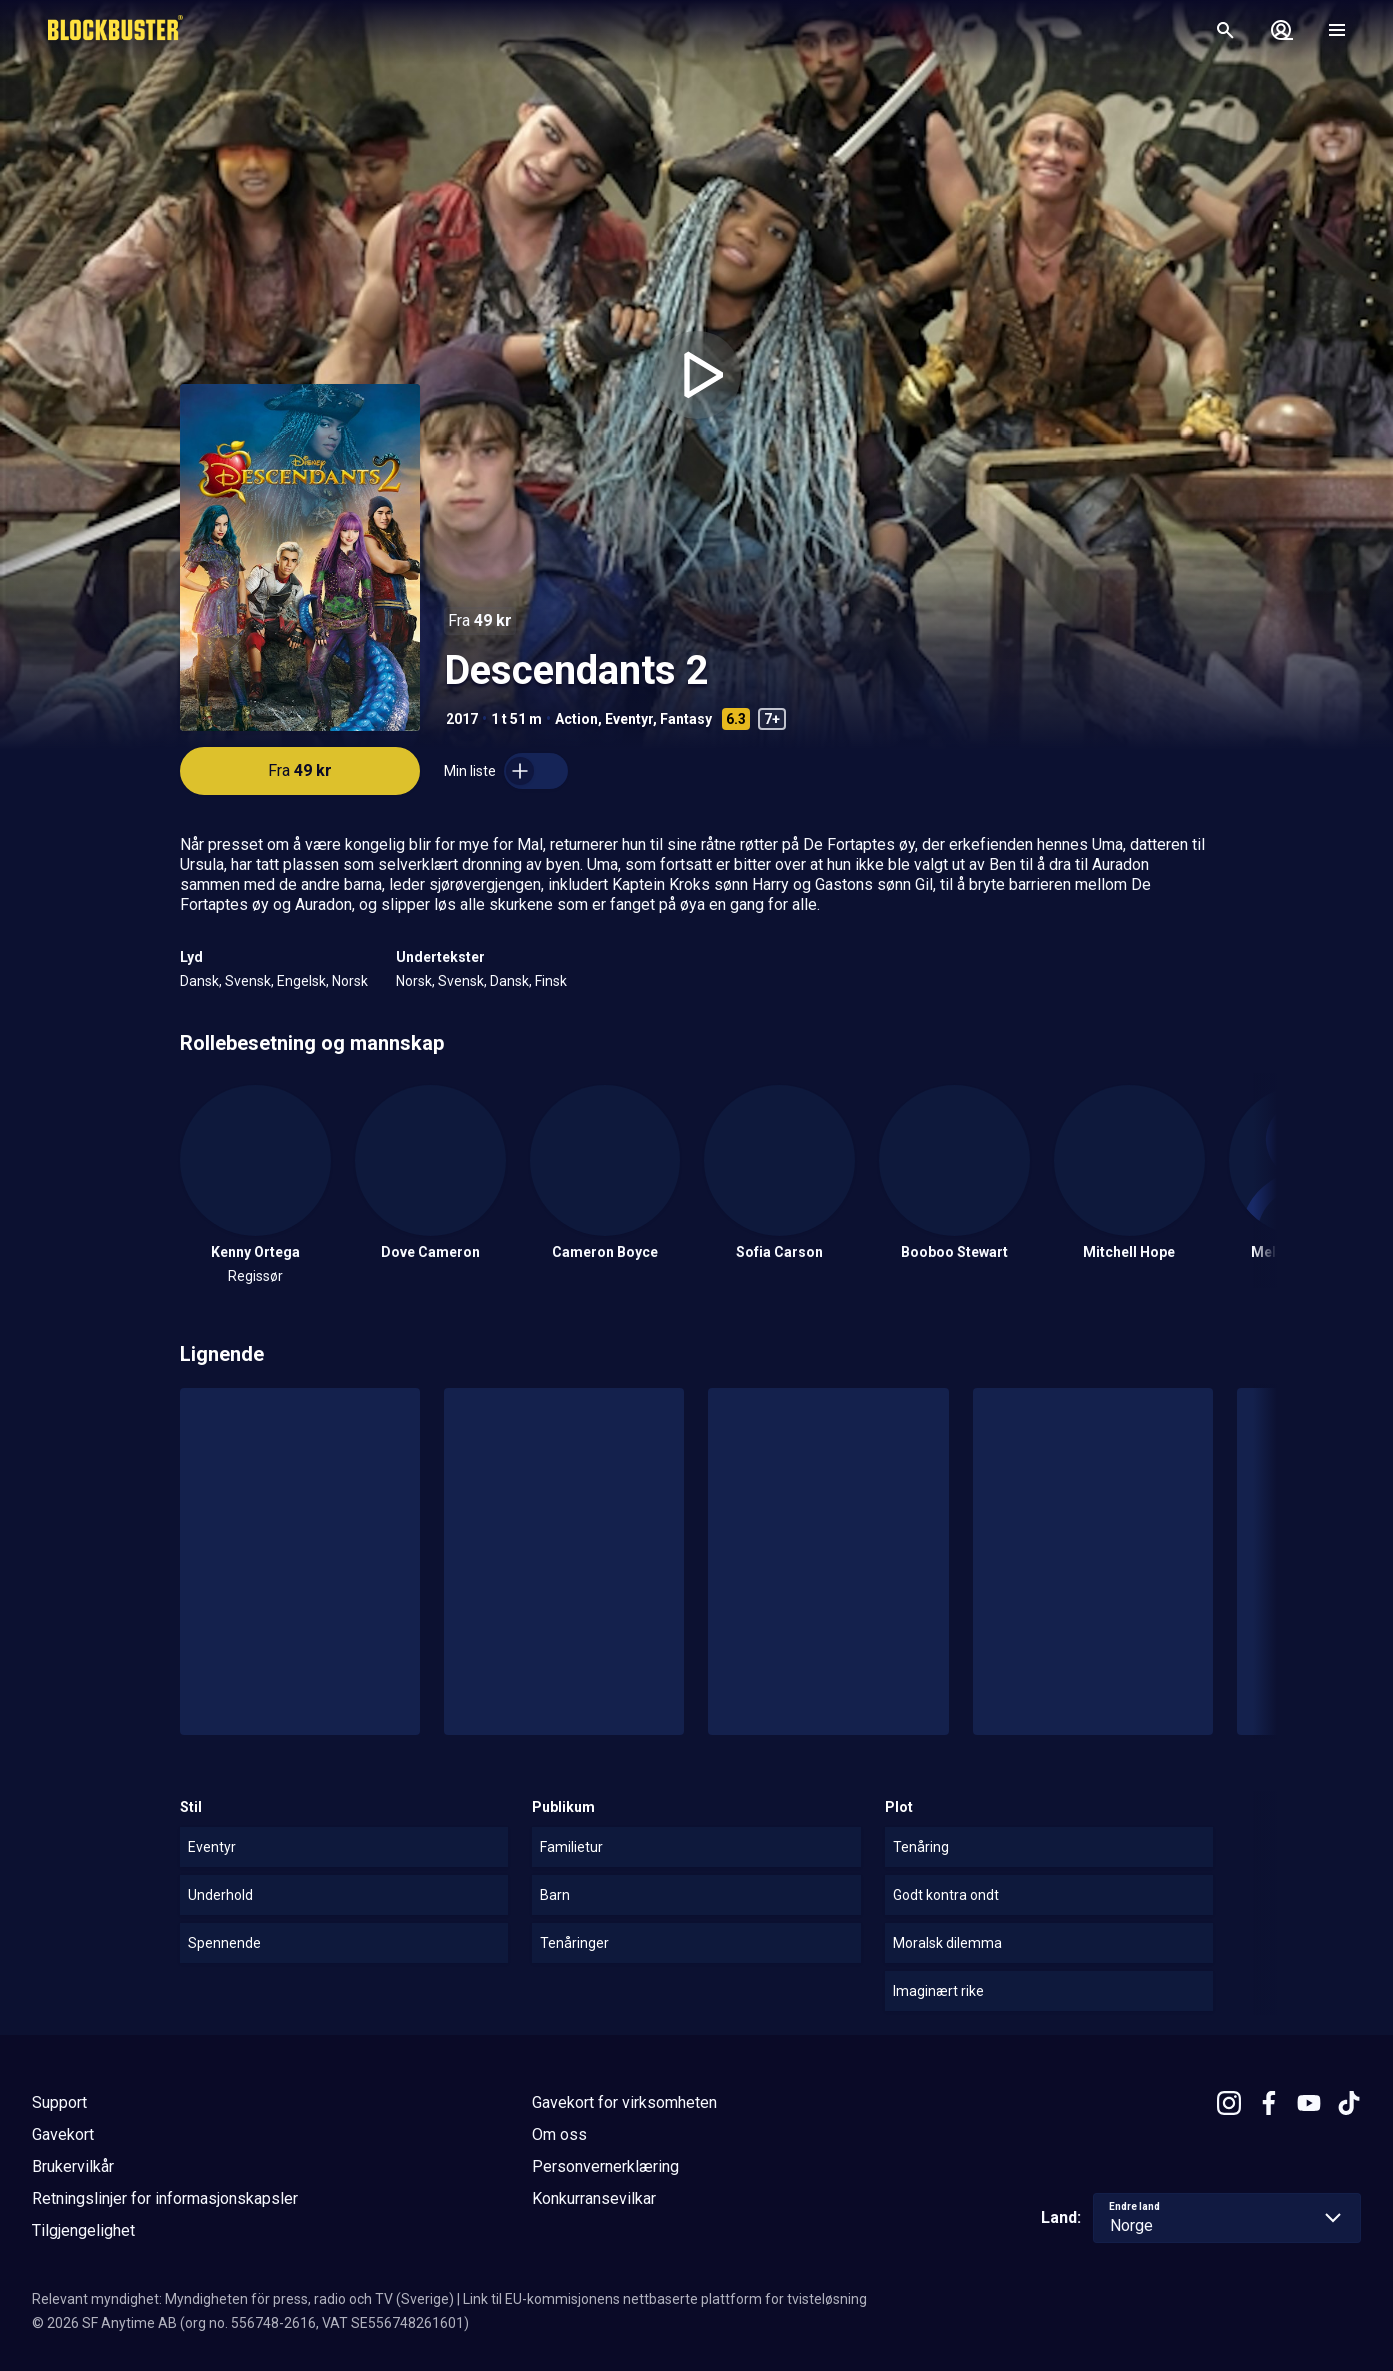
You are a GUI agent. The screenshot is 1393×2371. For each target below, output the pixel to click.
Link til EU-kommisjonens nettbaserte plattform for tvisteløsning (665, 2299)
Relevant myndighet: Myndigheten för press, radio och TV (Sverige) (243, 2299)
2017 (462, 719)
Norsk (350, 981)
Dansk (199, 981)
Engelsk (301, 981)
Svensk (248, 981)
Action (576, 719)
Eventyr (629, 719)
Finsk (551, 981)
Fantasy (686, 719)
